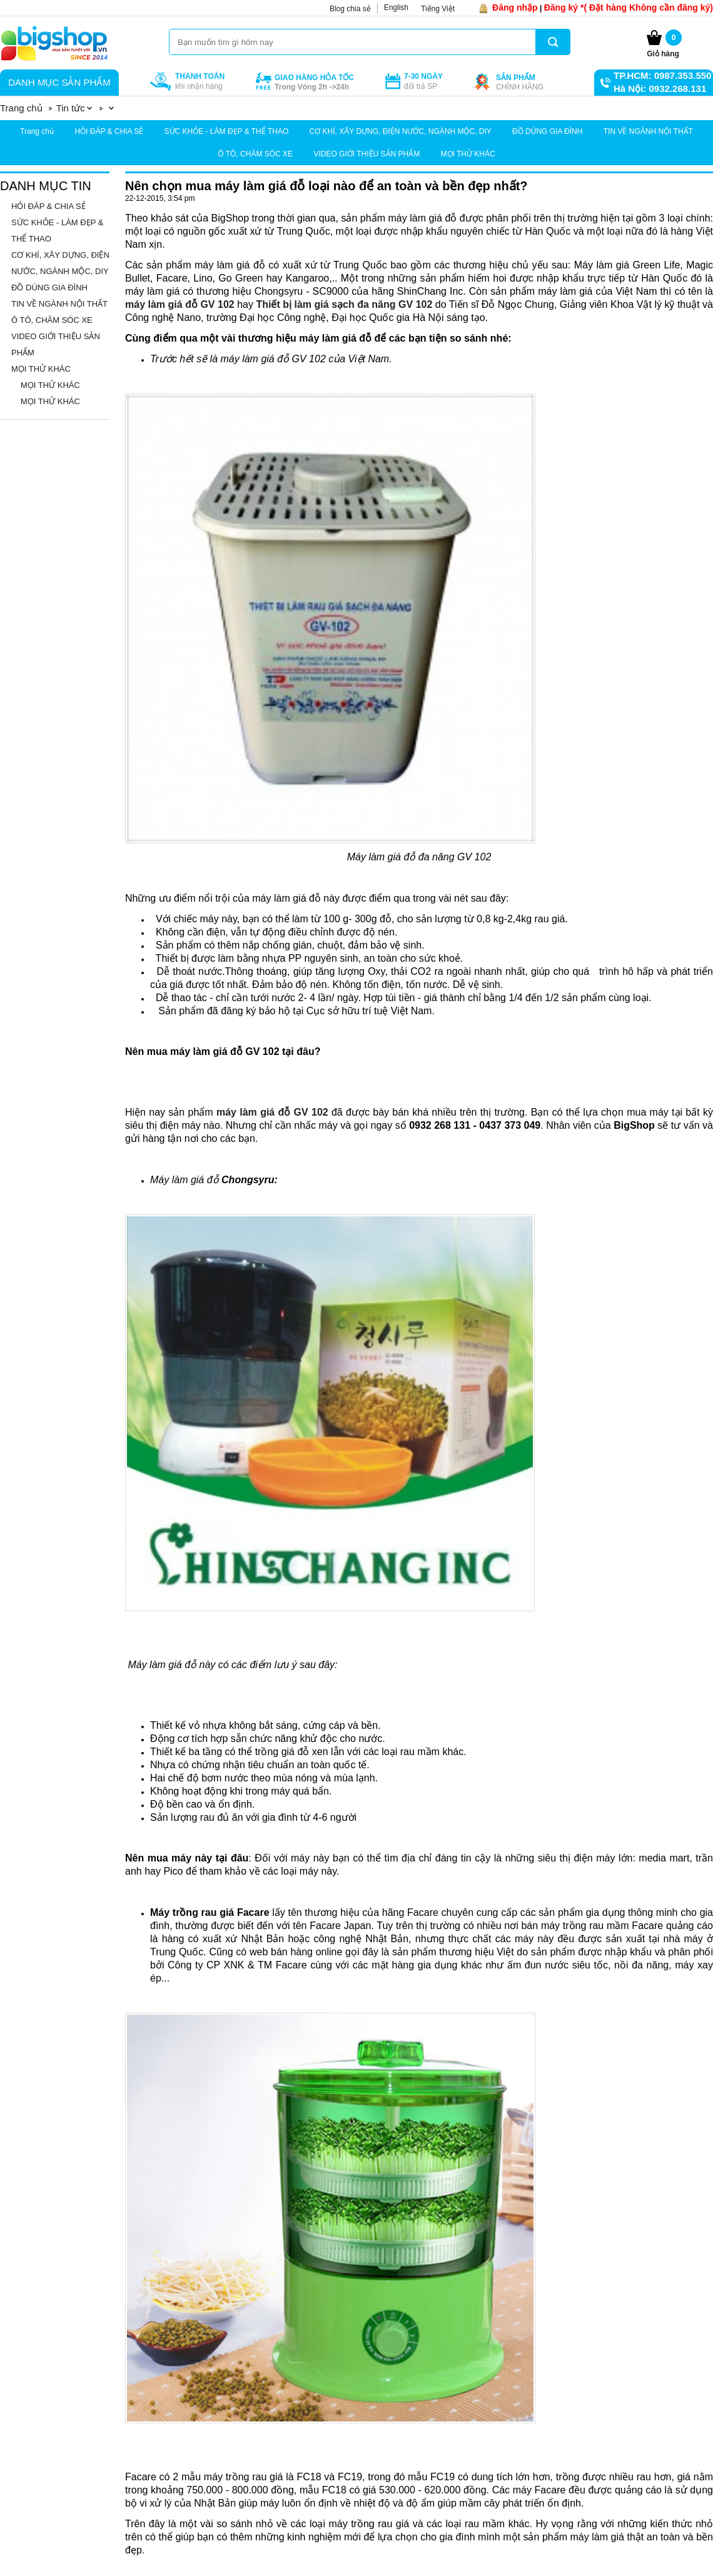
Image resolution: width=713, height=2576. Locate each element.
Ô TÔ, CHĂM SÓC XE (255, 154)
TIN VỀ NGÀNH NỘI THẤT (648, 131)
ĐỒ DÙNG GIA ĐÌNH (547, 131)
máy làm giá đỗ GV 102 (180, 304)
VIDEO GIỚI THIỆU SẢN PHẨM (366, 154)
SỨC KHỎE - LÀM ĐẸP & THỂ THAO (226, 131)
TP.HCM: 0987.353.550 (662, 75)
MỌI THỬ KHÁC (468, 154)
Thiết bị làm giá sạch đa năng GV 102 (344, 304)
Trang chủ (37, 131)
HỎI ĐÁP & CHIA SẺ (108, 131)
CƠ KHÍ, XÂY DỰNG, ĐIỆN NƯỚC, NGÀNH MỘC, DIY (401, 131)
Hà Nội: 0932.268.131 (660, 88)
